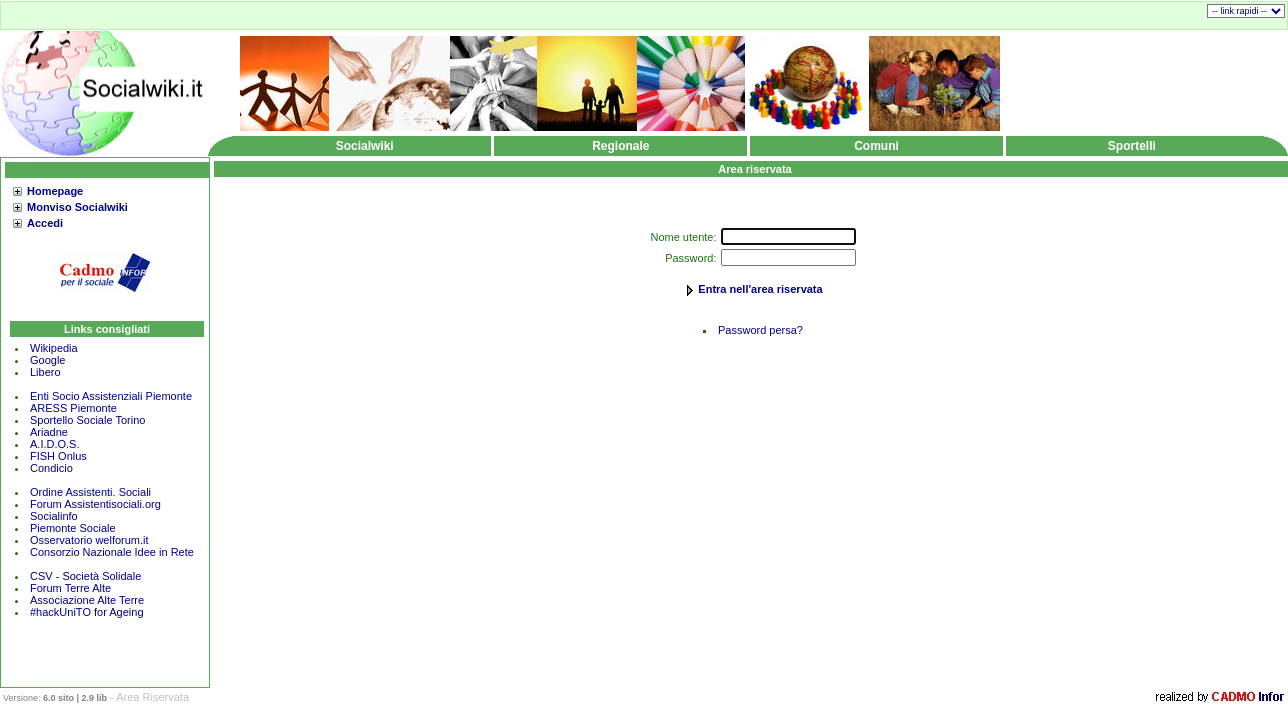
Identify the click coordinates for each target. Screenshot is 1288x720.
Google (47, 360)
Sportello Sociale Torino (87, 420)
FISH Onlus (58, 456)
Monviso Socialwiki (77, 207)
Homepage (55, 191)
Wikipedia (54, 348)
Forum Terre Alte (72, 588)
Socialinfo (54, 516)
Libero (45, 372)
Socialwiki (365, 146)
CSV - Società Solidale (85, 576)
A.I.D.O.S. (55, 444)
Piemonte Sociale (73, 528)
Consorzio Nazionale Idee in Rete (112, 552)
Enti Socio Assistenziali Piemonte (111, 396)
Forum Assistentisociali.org (95, 504)
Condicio (51, 468)
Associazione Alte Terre (87, 600)
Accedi (45, 223)
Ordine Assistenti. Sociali (90, 492)
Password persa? (760, 330)
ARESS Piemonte (73, 408)
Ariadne (49, 432)
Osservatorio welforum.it (89, 540)
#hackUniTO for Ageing (87, 612)
